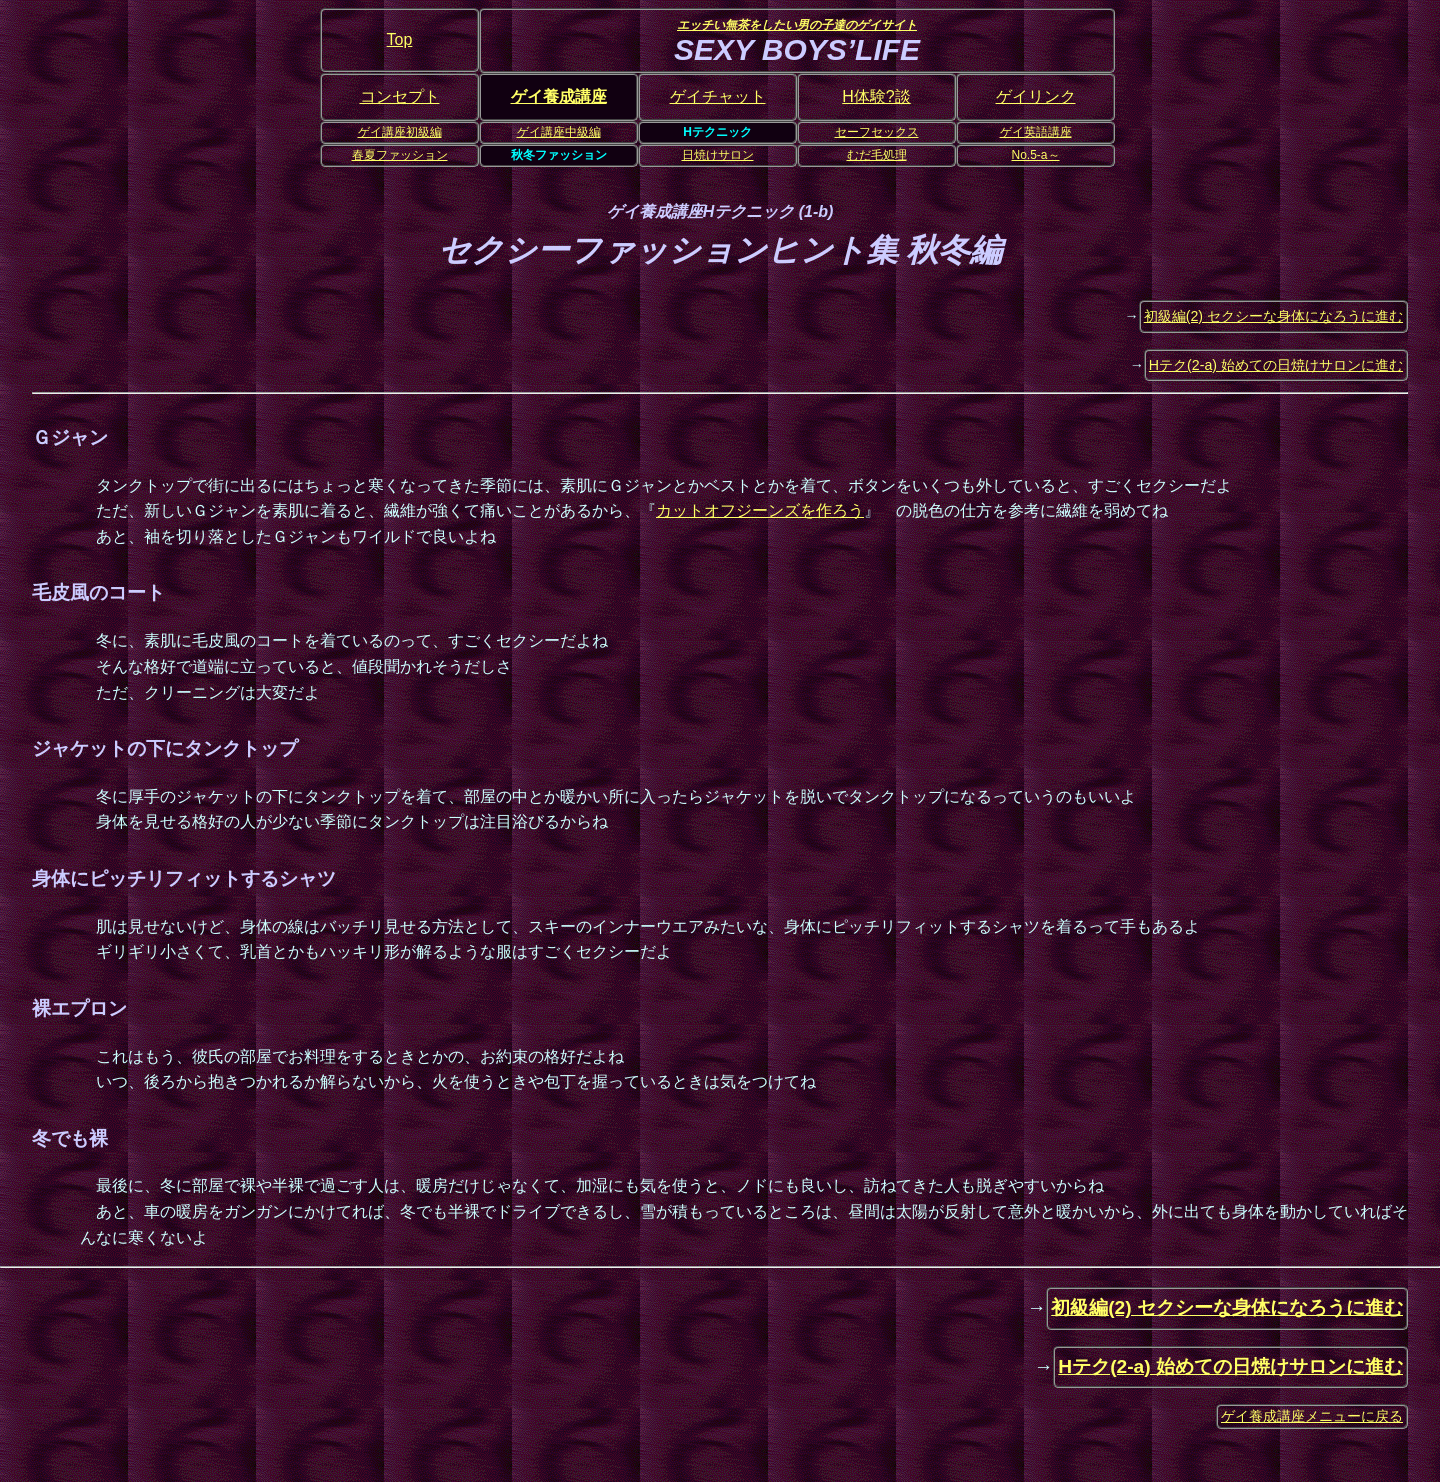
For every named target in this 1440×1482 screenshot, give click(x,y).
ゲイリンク (1036, 96)
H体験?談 (876, 96)
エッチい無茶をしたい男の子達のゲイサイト (797, 25)
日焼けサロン (718, 155)
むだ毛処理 (877, 155)
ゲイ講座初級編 (400, 132)
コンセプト (400, 96)
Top (400, 39)
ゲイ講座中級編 (559, 132)
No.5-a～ (1035, 155)
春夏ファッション (400, 155)
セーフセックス (877, 132)
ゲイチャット (718, 96)
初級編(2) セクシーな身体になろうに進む (1273, 316)
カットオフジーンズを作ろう (760, 510)
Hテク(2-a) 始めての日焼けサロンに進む (1276, 365)
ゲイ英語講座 (1036, 132)
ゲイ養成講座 (559, 96)
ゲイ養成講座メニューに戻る (1312, 1416)
